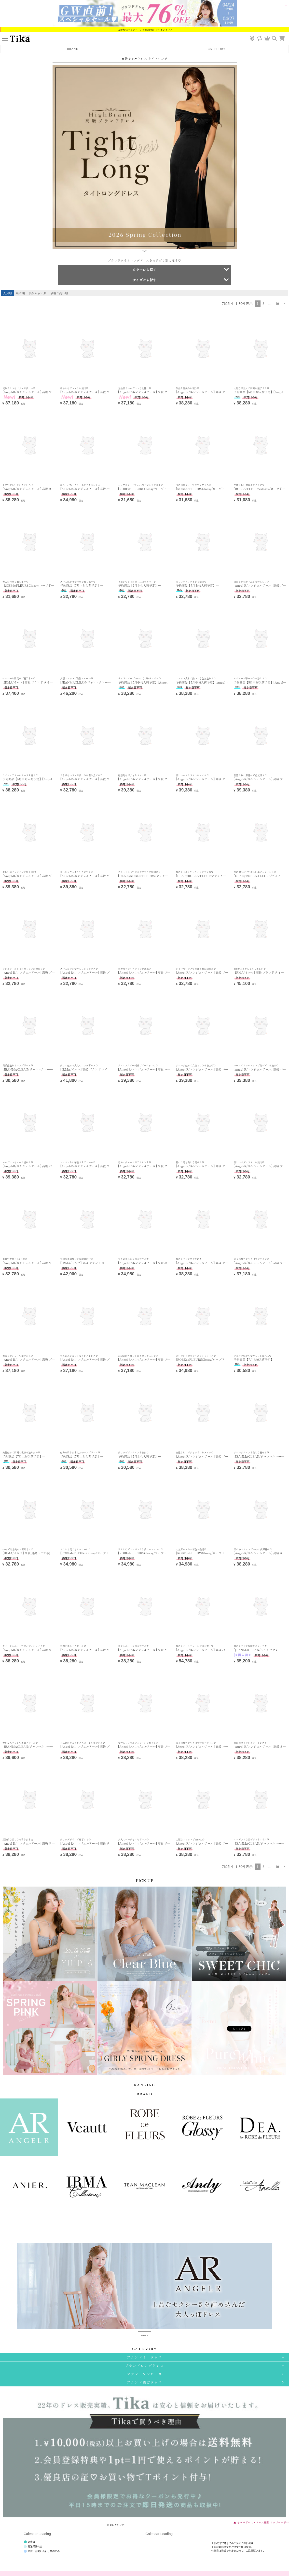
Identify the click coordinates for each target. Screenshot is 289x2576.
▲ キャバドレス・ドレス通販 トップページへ (261, 2522)
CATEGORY (216, 49)
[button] (284, 303)
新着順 (20, 293)
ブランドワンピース (144, 2373)
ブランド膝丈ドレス (144, 2382)
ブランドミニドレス (144, 2357)
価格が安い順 (37, 293)
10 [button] (277, 303)
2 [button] (263, 303)
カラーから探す (144, 269)
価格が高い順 (59, 293)
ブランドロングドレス (144, 2365)
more (144, 2335)
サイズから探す (144, 279)
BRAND (72, 49)
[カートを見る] (285, 4)
